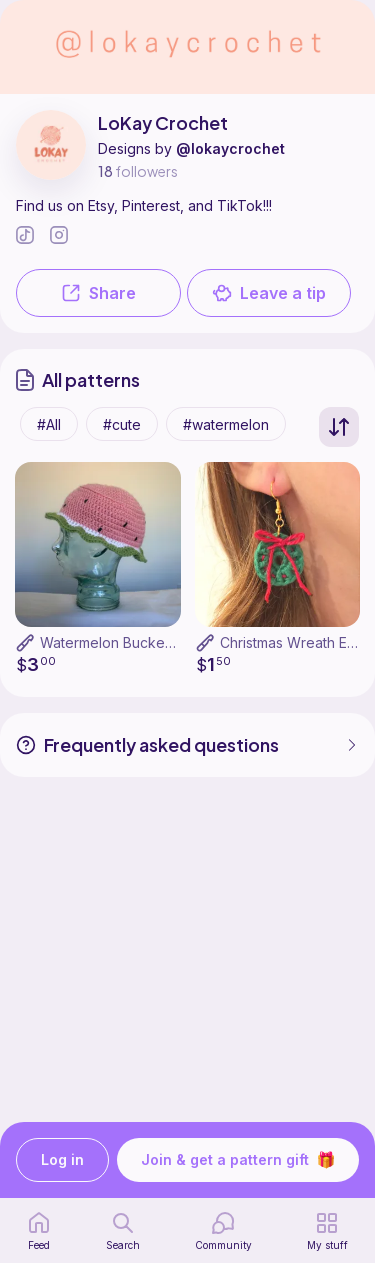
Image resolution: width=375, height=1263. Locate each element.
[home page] (39, 1231)
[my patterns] (327, 1231)
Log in (62, 1160)
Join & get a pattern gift (238, 1160)
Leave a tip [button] (269, 293)
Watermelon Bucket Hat (117, 642)
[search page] (123, 1231)
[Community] (223, 1231)
